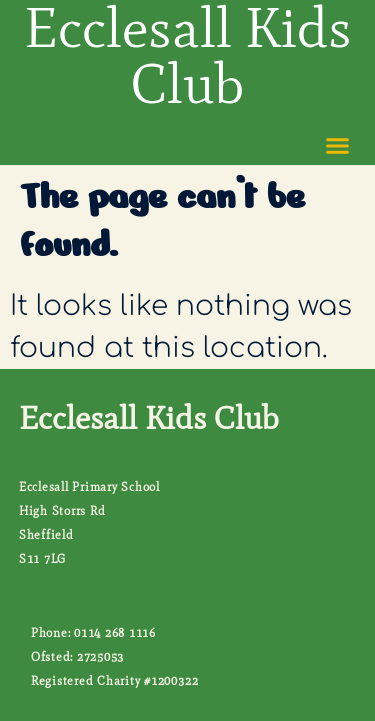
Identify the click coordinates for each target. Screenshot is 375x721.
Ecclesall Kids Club (149, 417)
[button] (338, 146)
